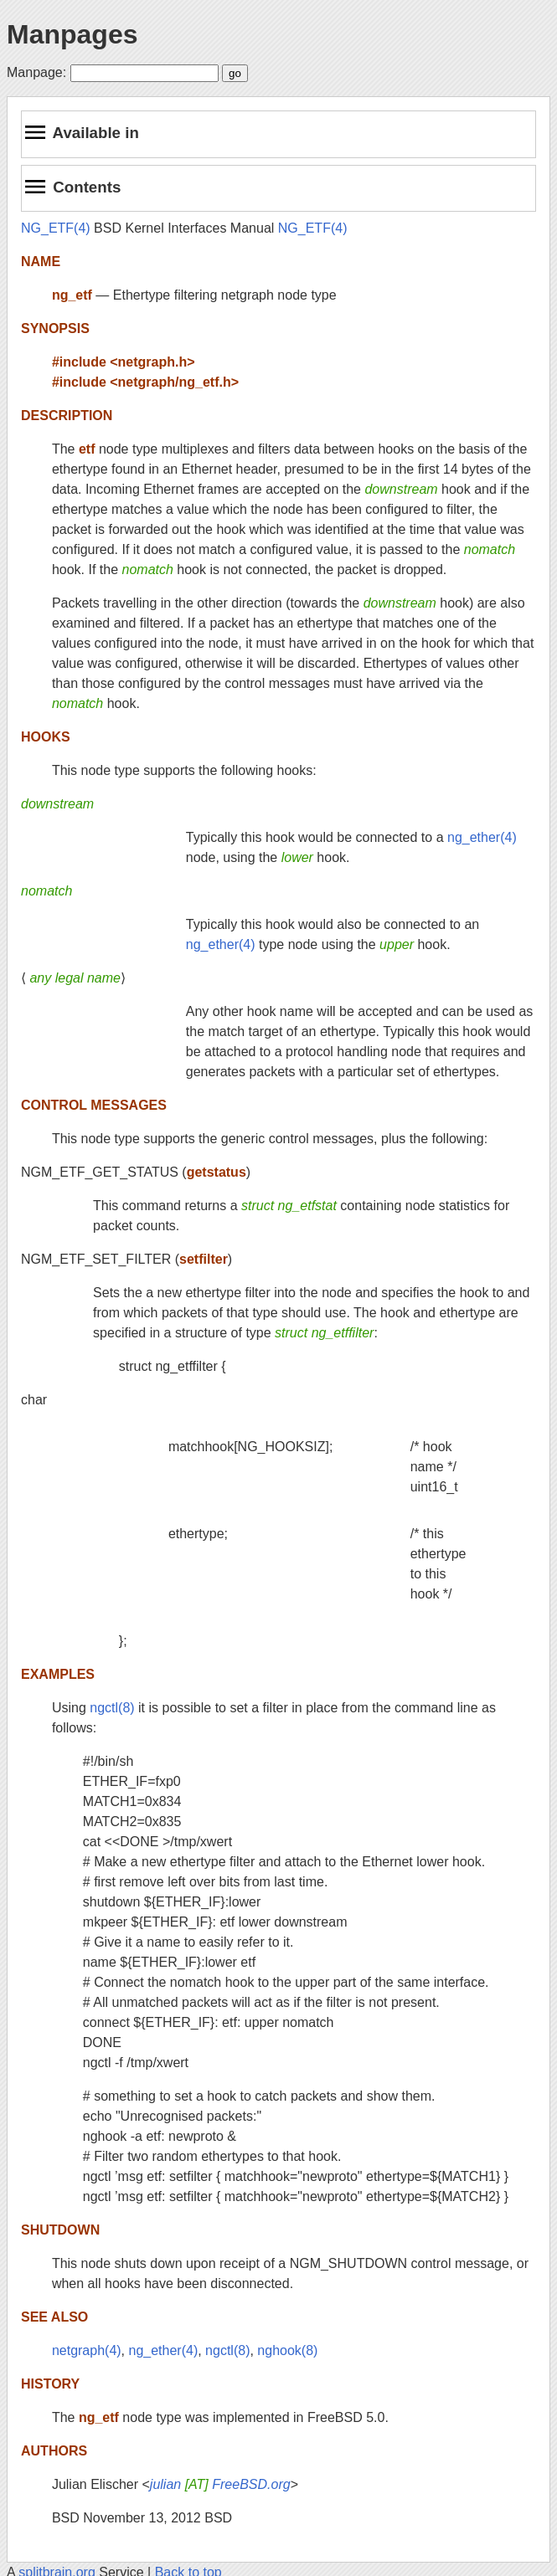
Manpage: (36, 72)
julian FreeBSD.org (220, 2484)
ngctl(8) (112, 1708)
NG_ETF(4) (55, 228)
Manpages (72, 34)
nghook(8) (287, 2350)
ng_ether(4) (482, 837)
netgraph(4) (86, 2350)
